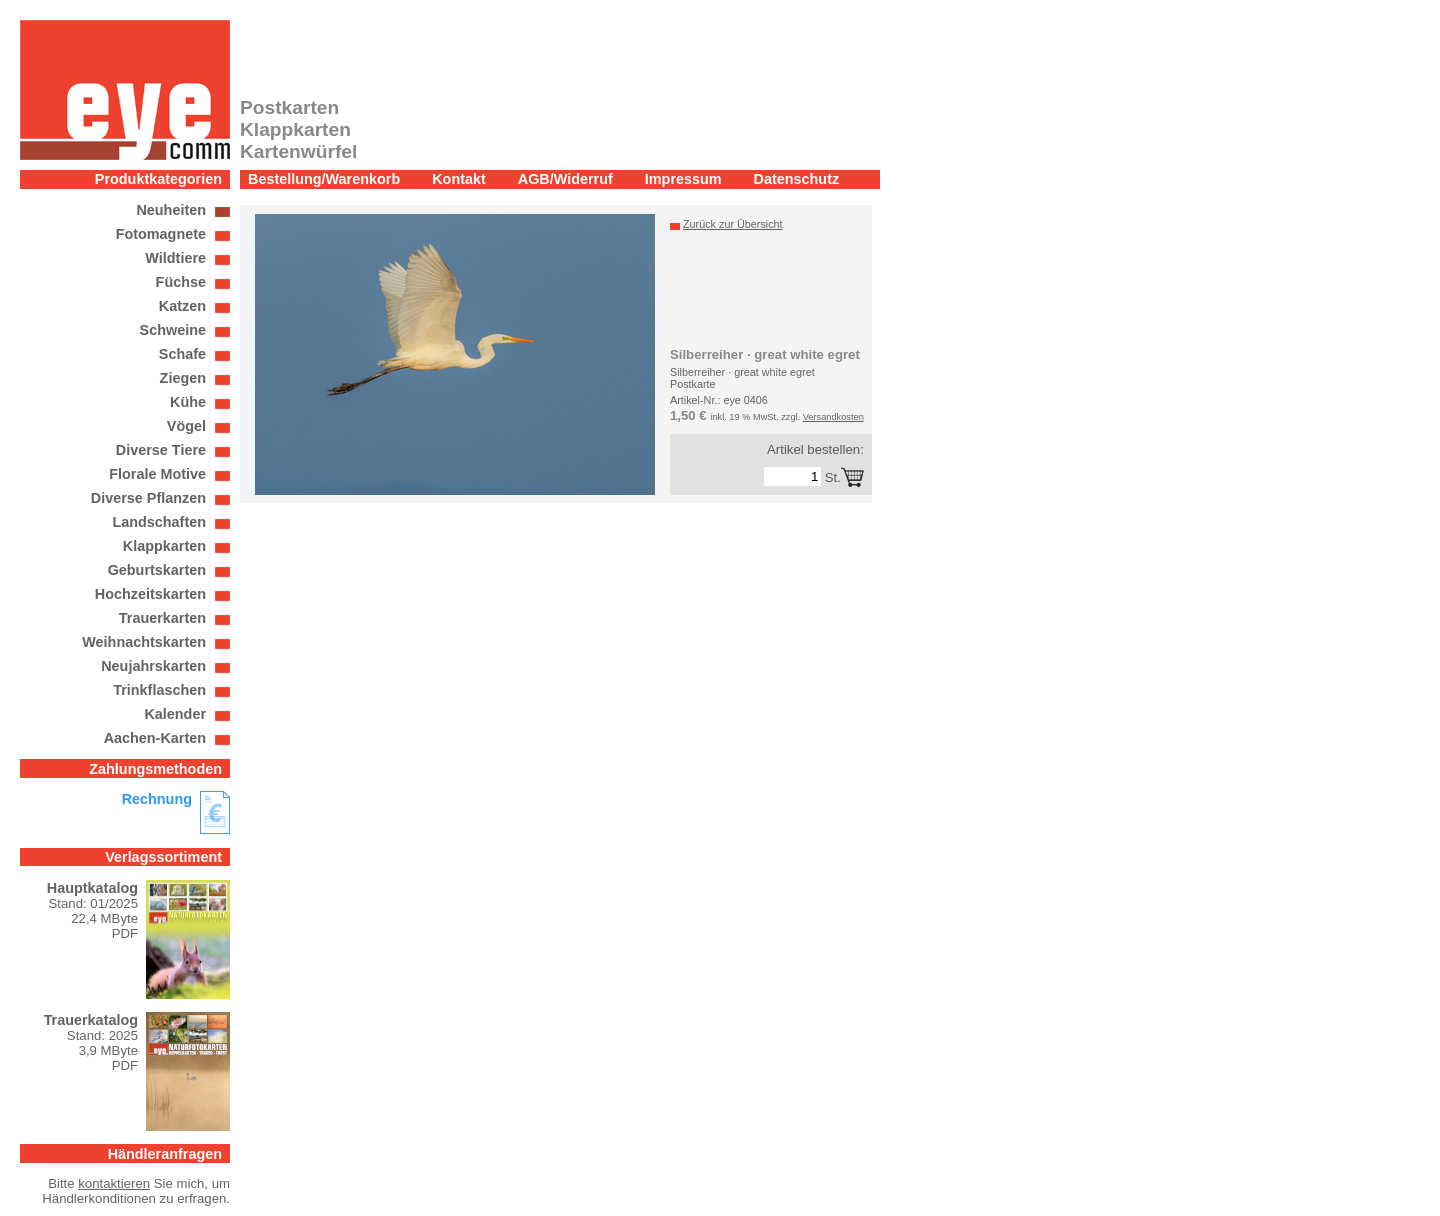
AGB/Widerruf (565, 179)
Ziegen (183, 378)
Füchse (181, 282)
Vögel (186, 426)
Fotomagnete (161, 234)
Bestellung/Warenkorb (324, 179)
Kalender (175, 714)
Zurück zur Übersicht (733, 224)
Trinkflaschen (159, 690)
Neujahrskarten (153, 666)
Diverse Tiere (161, 450)
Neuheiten (171, 210)
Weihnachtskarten (144, 642)
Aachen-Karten (155, 738)
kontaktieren (114, 1183)
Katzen (182, 306)
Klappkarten (164, 546)
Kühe (188, 402)
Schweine (173, 330)
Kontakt (459, 179)
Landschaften (159, 522)
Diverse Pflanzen (148, 498)
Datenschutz (797, 179)
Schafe (182, 354)
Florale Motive (157, 474)
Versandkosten (833, 417)
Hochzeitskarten (150, 594)
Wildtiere (175, 258)
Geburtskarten (157, 570)
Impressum (683, 179)
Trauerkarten (162, 618)
